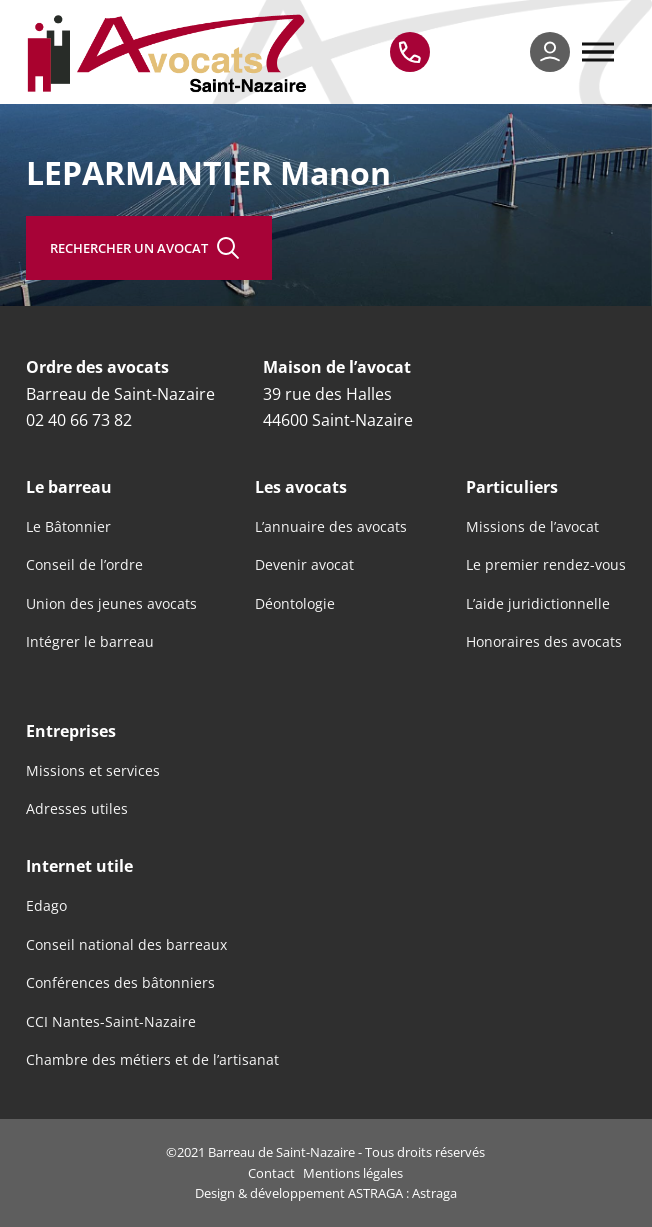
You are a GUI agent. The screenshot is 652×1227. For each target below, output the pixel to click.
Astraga (434, 1193)
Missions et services (93, 771)
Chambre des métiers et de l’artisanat (152, 1060)
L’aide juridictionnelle (538, 604)
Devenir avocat (304, 565)
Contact (271, 1173)
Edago (46, 906)
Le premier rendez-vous (546, 565)
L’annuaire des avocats (331, 527)
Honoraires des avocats (544, 642)
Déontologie (295, 604)
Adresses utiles (77, 809)
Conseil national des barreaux (126, 945)
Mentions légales (353, 1173)
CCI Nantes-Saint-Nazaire (111, 1022)
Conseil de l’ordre (84, 565)
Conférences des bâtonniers (120, 983)
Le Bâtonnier (68, 527)
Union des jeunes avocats (111, 604)
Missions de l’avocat (532, 527)
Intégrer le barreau (90, 642)
